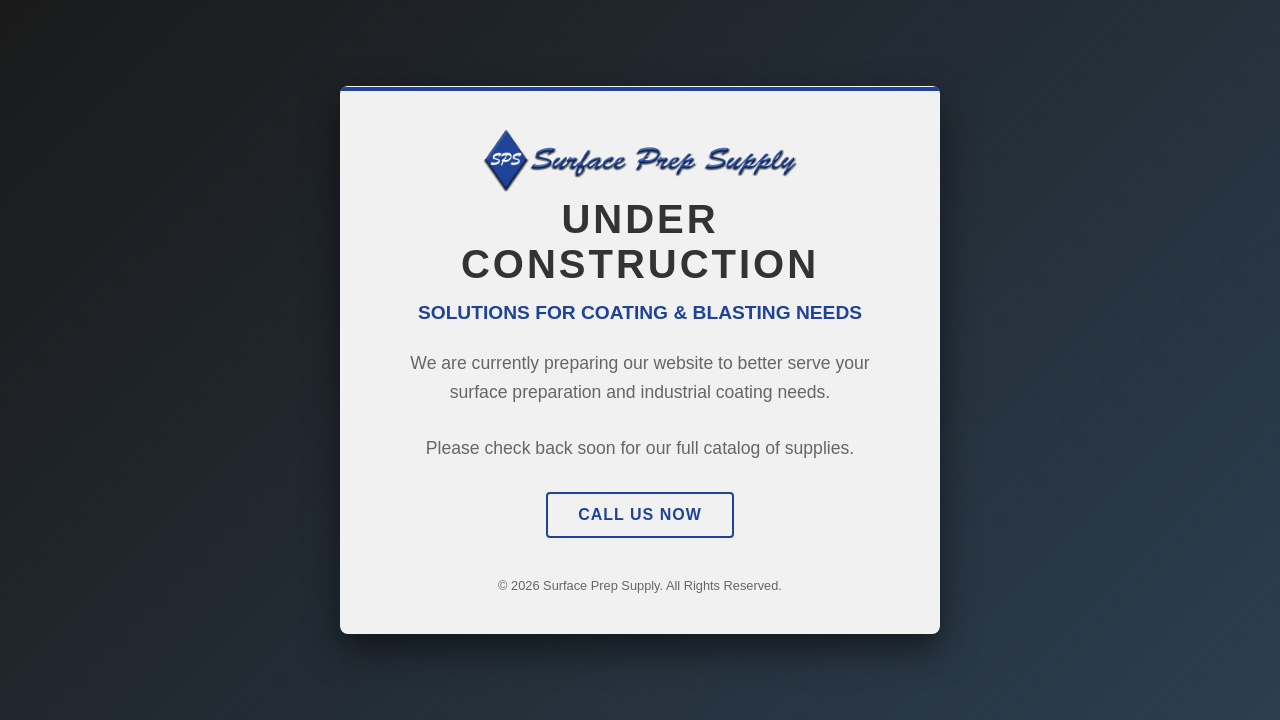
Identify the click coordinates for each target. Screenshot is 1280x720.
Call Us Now (640, 514)
